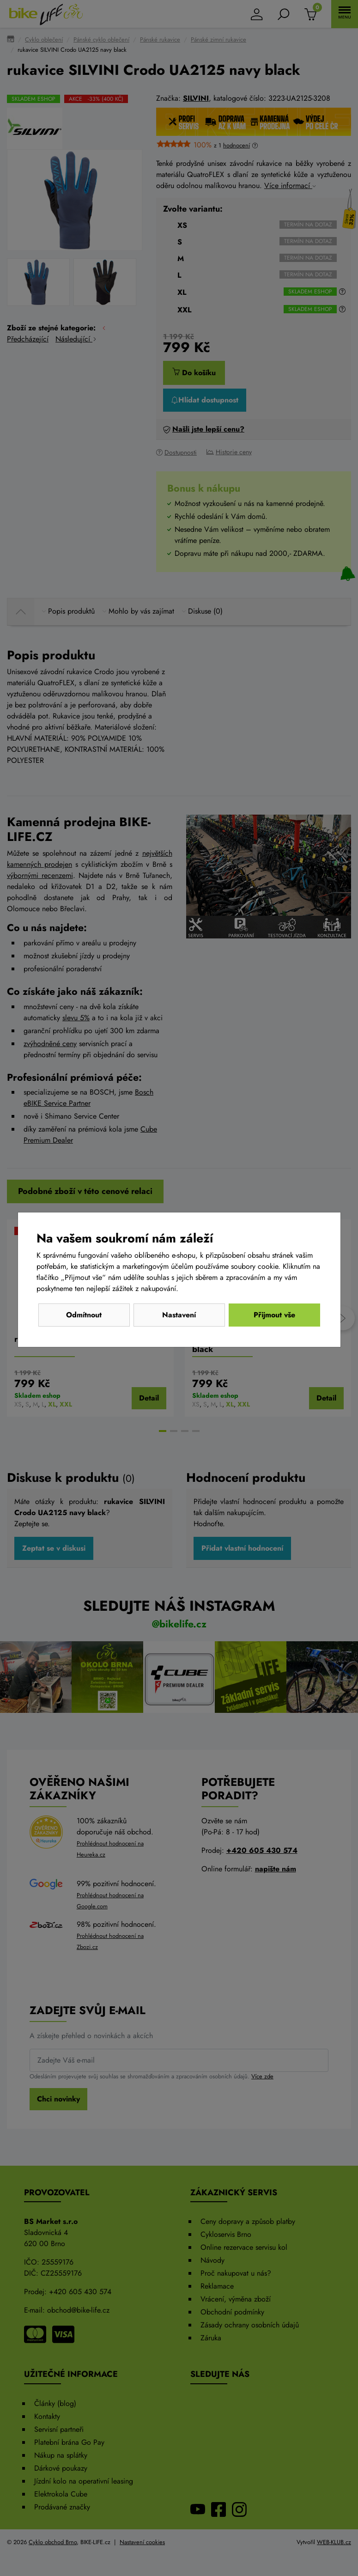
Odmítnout (84, 1314)
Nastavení (179, 1314)
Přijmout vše (274, 1314)
